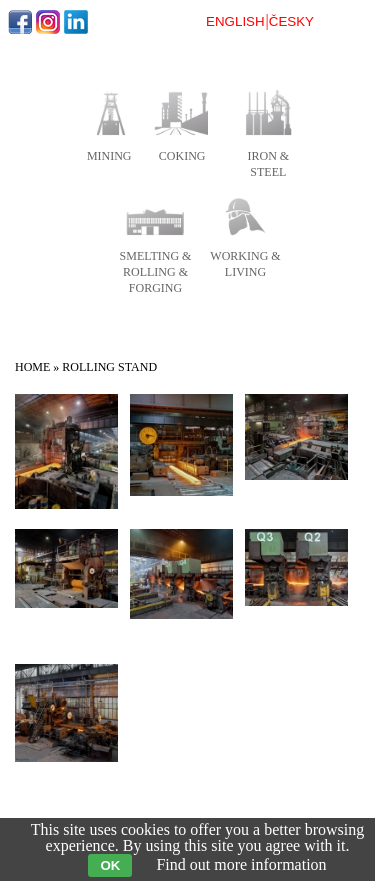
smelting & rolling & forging (156, 272)
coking (182, 156)
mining (109, 156)
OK (110, 865)
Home (32, 367)
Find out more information (241, 864)
